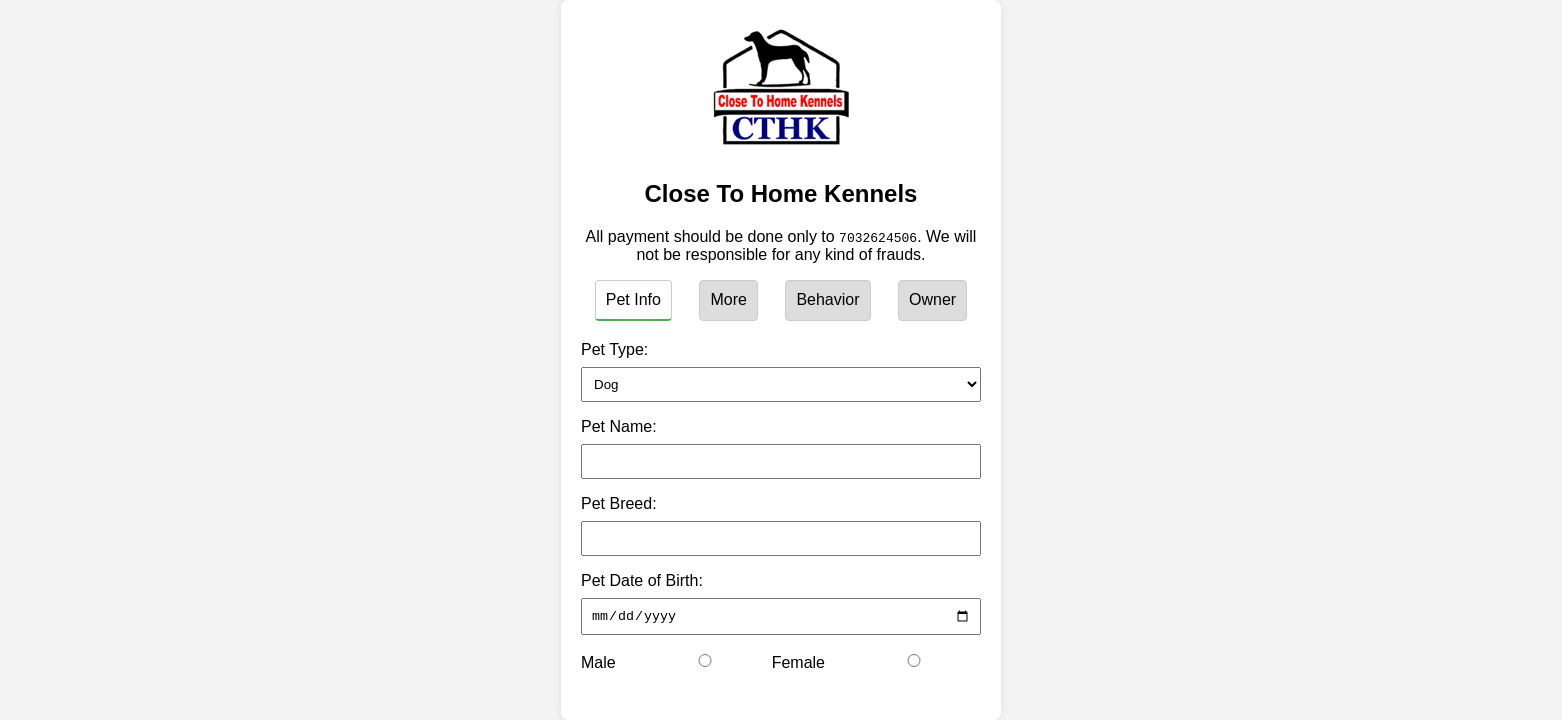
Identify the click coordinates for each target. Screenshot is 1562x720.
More (728, 299)
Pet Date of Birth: (642, 580)
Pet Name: (619, 426)
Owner (932, 299)
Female (798, 665)
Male (598, 665)
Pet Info (633, 299)
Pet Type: (614, 349)
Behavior (827, 299)
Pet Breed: (619, 503)
